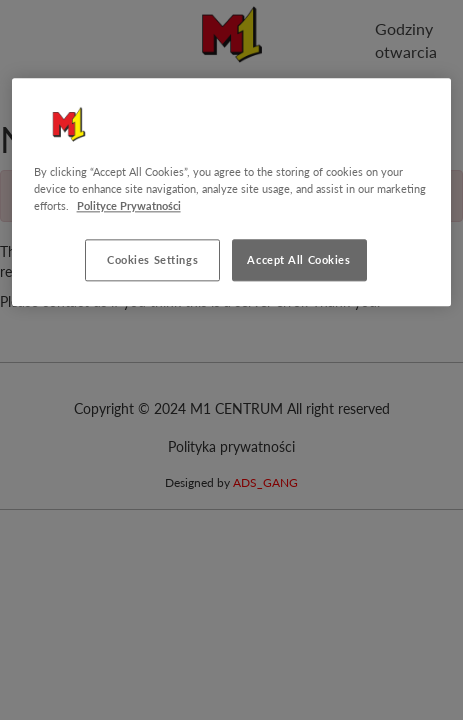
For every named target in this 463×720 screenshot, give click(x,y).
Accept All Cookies (298, 260)
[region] (232, 192)
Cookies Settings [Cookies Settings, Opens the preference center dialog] (152, 260)
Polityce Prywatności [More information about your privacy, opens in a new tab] (129, 205)
